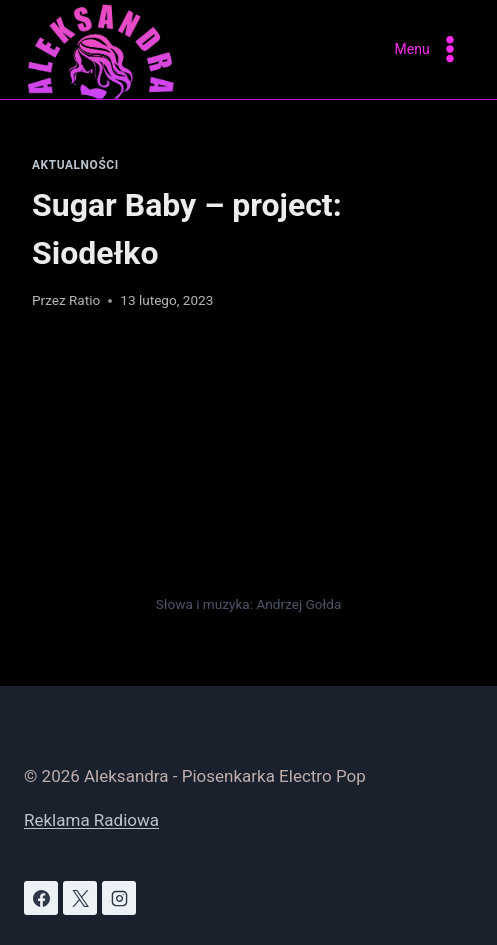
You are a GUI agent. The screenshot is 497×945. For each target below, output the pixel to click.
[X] (80, 898)
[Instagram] (119, 898)
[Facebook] (41, 898)
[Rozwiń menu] (429, 49)
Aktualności (75, 165)
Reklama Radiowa (91, 820)
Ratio (84, 300)
